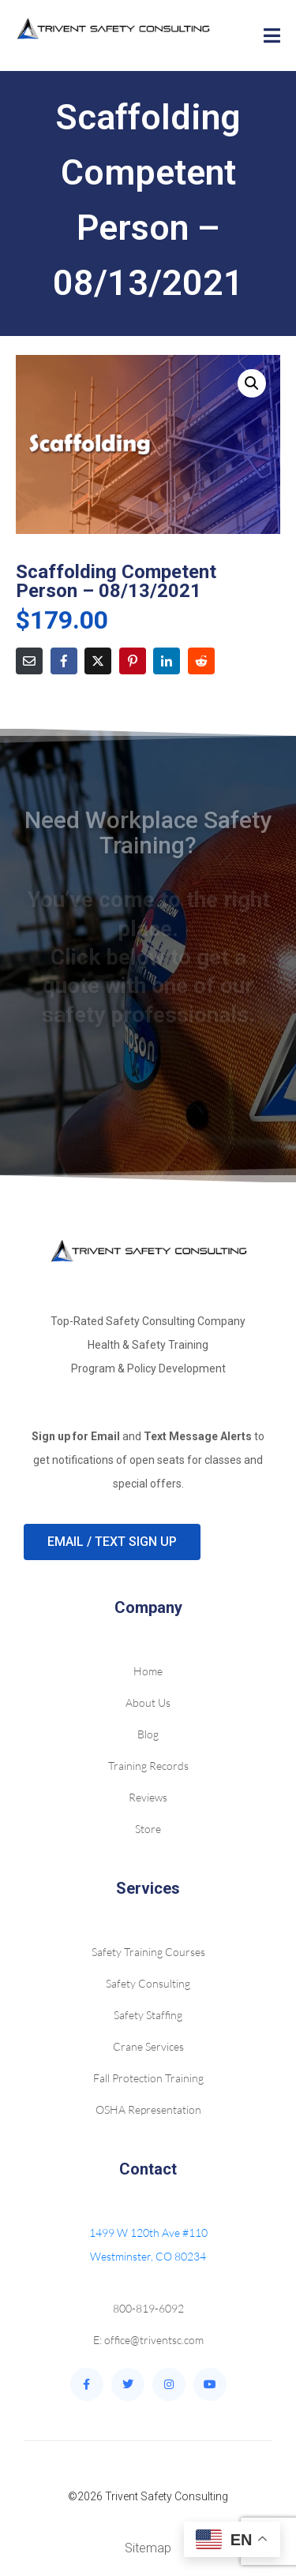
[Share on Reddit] (201, 661)
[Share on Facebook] (64, 661)
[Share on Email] (29, 661)
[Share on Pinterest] (132, 661)
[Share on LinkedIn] (166, 661)
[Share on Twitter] (97, 661)
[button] (252, 383)
